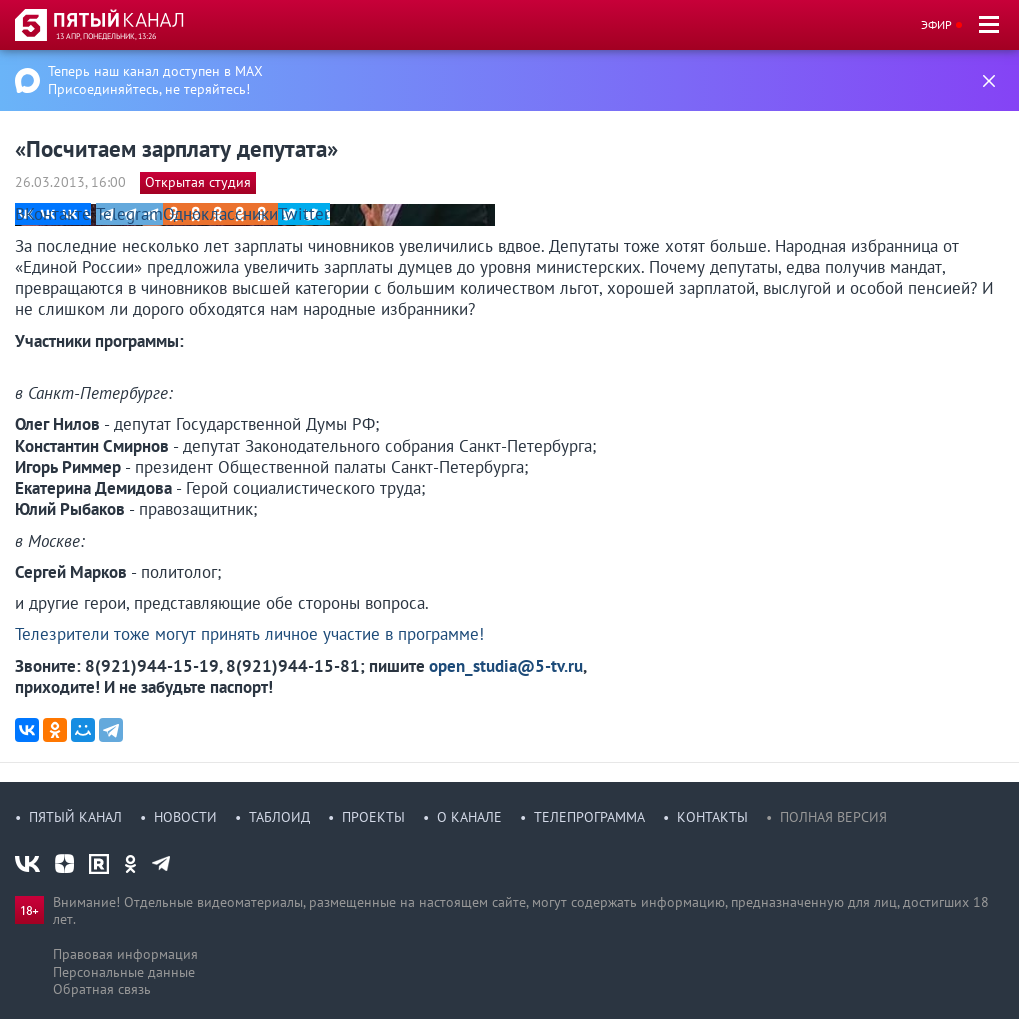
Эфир (936, 24)
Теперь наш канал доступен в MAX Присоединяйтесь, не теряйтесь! (155, 80)
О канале (469, 817)
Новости (185, 817)
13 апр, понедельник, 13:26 (106, 36)
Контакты (712, 817)
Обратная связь (102, 989)
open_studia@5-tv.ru (506, 666)
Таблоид (279, 817)
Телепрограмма (589, 817)
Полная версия (833, 817)
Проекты (373, 817)
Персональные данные (124, 972)
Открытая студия (198, 182)
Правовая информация (125, 954)
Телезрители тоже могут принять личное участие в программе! (249, 634)
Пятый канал (75, 817)
